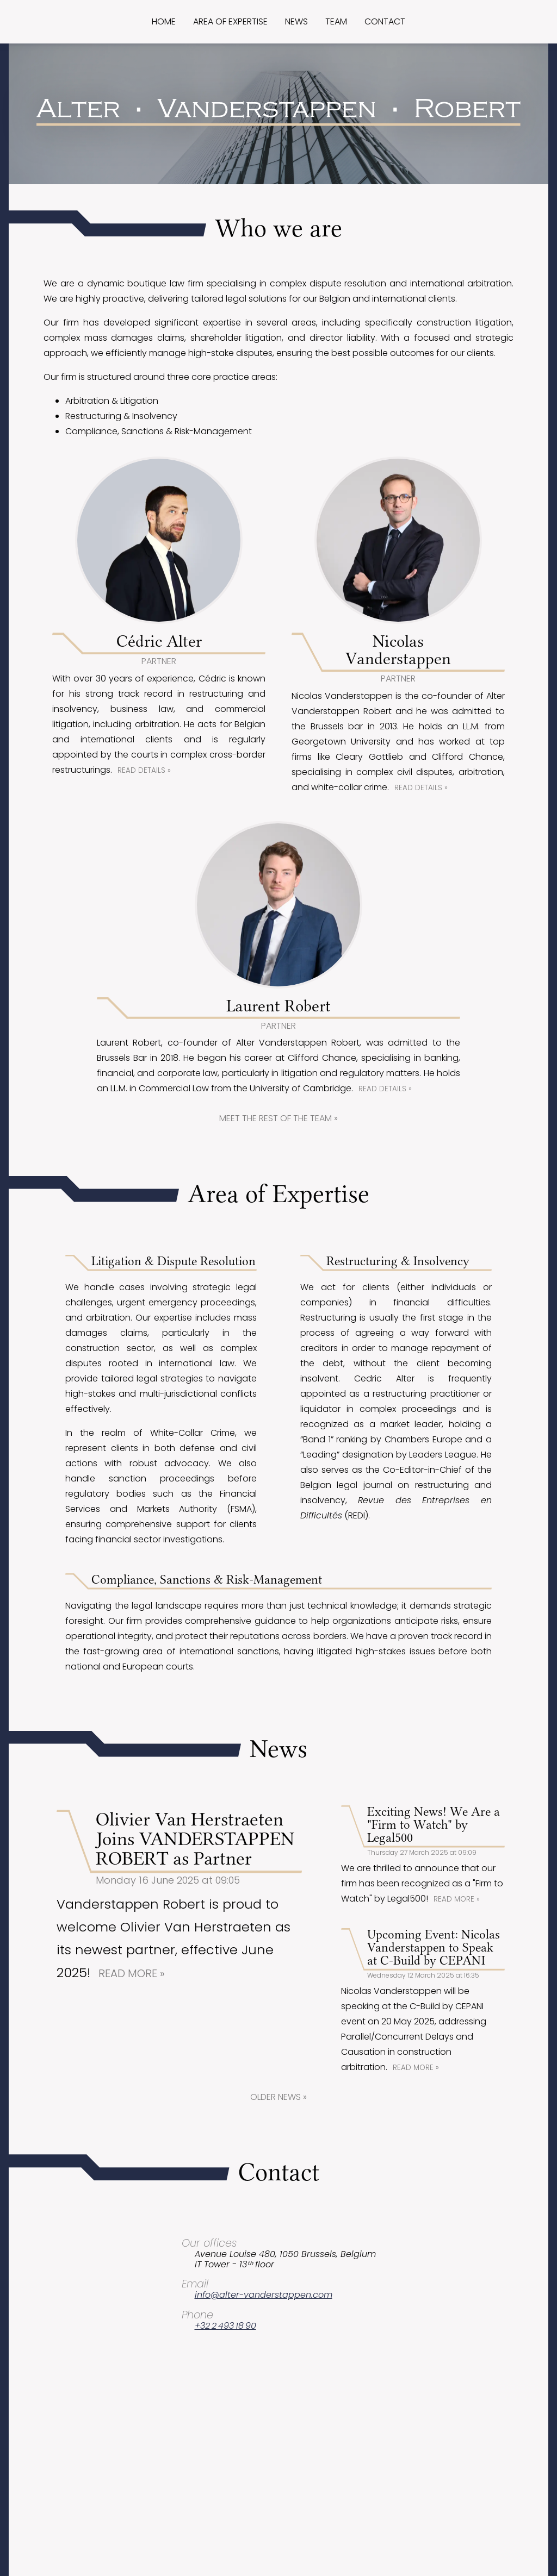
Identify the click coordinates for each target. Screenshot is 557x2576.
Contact (384, 21)
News (296, 21)
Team (336, 21)
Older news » (278, 2097)
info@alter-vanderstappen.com (263, 2295)
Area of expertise (230, 21)
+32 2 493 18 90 (225, 2325)
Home (164, 21)
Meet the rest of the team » (278, 1118)
